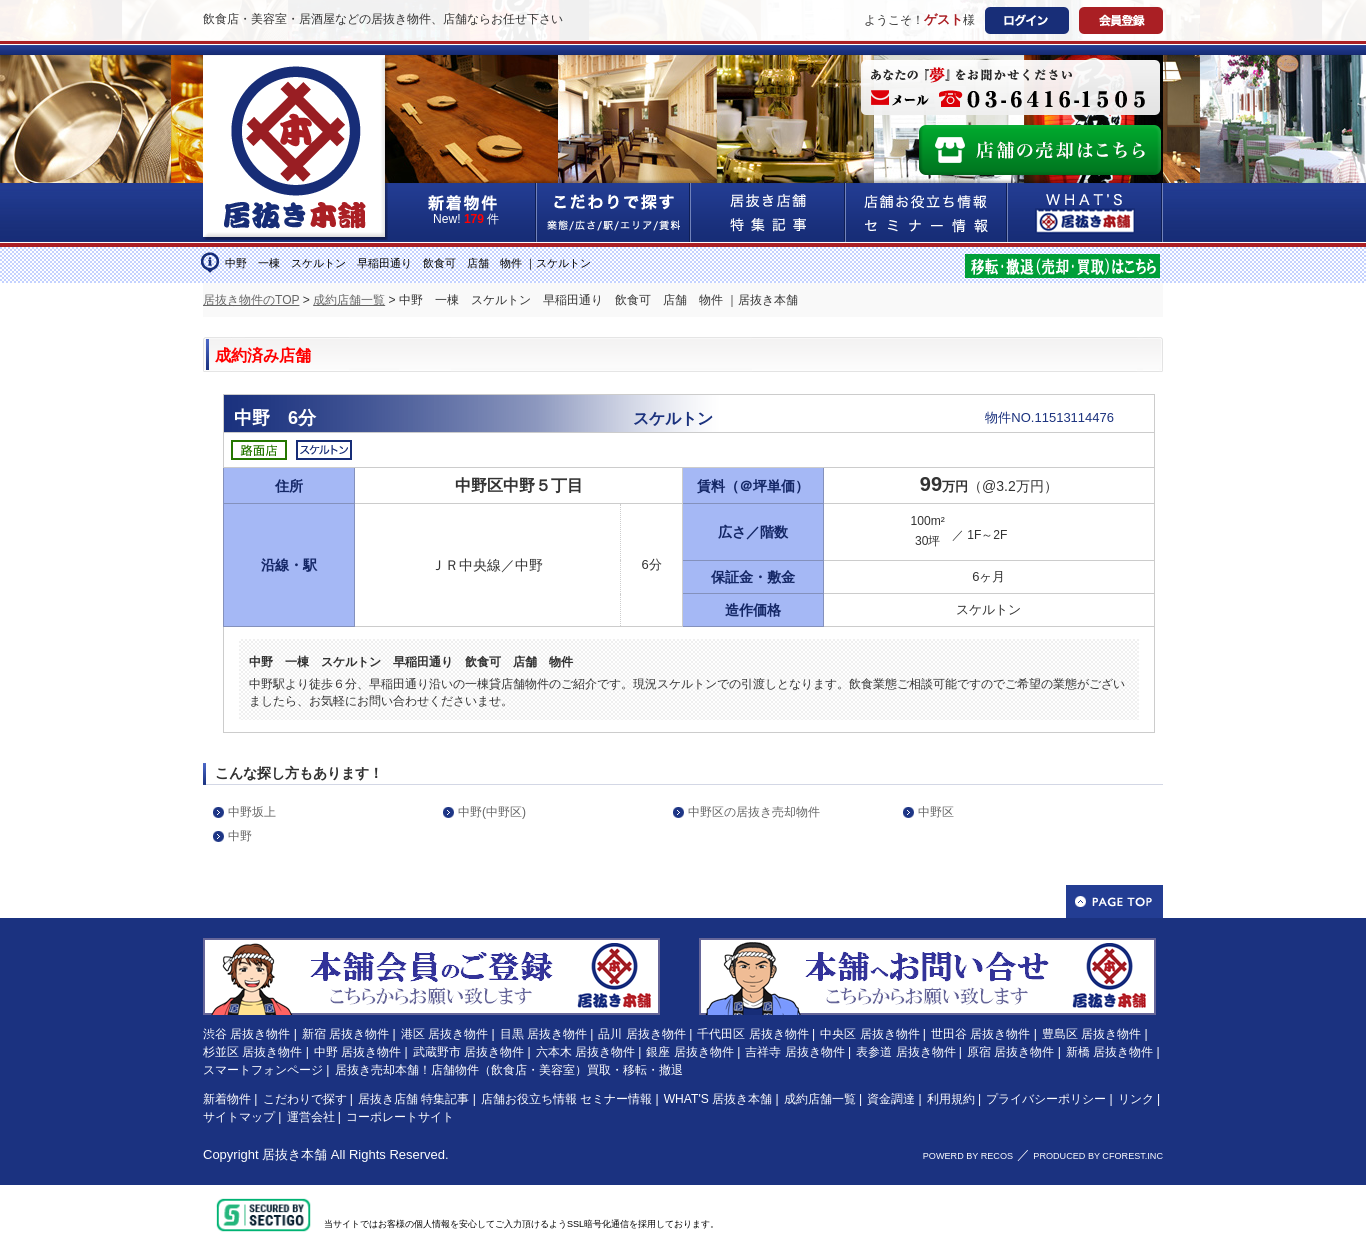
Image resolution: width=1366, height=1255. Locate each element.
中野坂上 (252, 812)
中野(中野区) (492, 812)
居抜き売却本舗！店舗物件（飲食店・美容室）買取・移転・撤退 (509, 1070)
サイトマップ (239, 1117)
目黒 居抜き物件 (543, 1034)
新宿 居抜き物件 (345, 1034)
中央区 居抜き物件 (869, 1034)
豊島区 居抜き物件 (1091, 1034)
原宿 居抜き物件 (1010, 1052)
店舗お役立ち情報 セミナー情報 (566, 1099)
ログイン (1027, 20)
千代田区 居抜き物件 (752, 1034)
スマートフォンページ (263, 1070)
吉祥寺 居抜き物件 (794, 1052)
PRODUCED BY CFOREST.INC (1098, 1156)
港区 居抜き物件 (444, 1034)
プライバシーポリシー (1046, 1099)
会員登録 (1121, 20)
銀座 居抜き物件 (689, 1052)
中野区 (936, 812)
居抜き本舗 (294, 1154)
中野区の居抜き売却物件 (754, 812)
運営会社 (311, 1117)
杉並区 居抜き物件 (252, 1052)
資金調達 (891, 1099)
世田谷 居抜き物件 (980, 1034)
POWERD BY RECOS (968, 1156)
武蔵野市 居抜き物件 (468, 1052)
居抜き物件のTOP (251, 300)
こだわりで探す (614, 212)
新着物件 (227, 1099)
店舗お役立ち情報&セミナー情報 (927, 212)
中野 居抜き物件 (357, 1052)
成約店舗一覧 (349, 300)
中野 (240, 836)
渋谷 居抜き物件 (246, 1034)
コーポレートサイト (400, 1117)
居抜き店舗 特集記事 (413, 1099)
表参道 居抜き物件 (905, 1052)
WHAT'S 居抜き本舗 (718, 1099)
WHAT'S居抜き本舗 (1085, 212)
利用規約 (951, 1099)
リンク (1136, 1099)
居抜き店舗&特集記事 (768, 212)
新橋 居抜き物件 (1109, 1052)
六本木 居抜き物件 (585, 1052)
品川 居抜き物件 (641, 1034)
